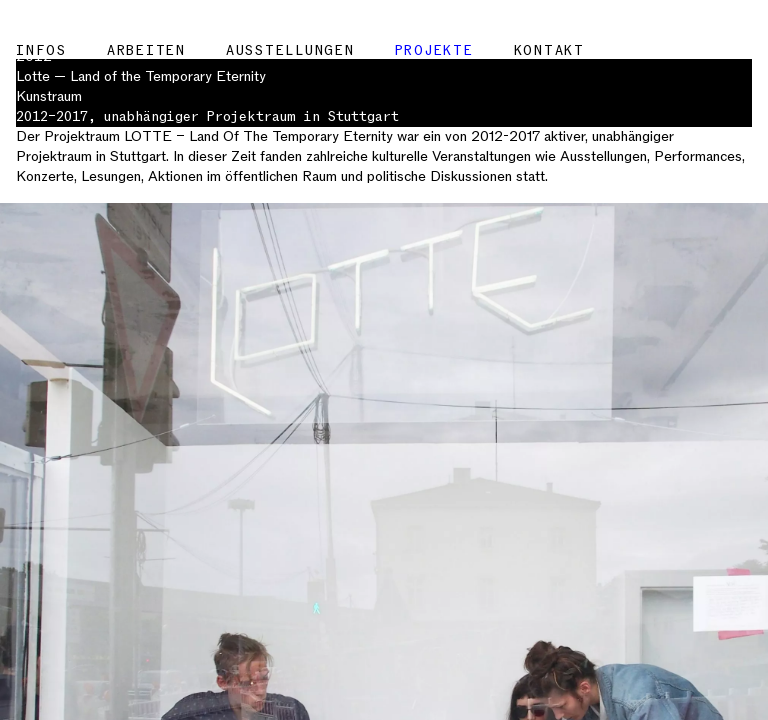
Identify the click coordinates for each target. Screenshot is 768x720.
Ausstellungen (290, 50)
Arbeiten (146, 50)
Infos (41, 50)
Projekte (434, 50)
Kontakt (549, 50)
